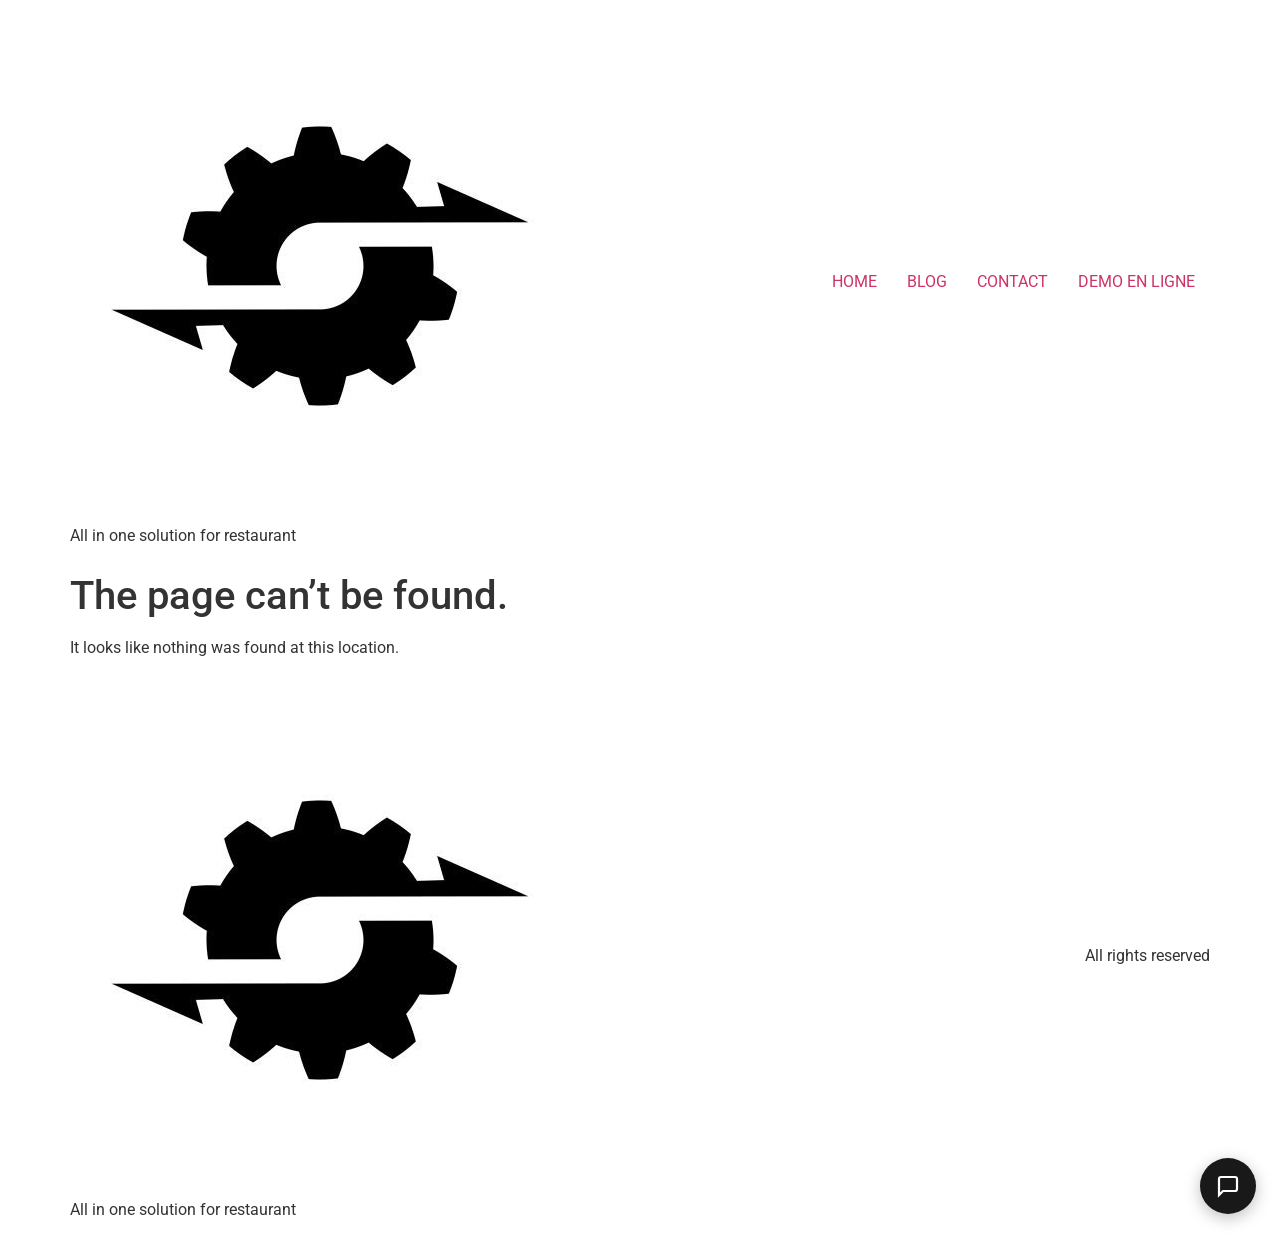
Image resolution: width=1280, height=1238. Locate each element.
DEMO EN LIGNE (1136, 281)
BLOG (927, 281)
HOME (854, 281)
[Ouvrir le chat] (1228, 1186)
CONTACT (1012, 281)
